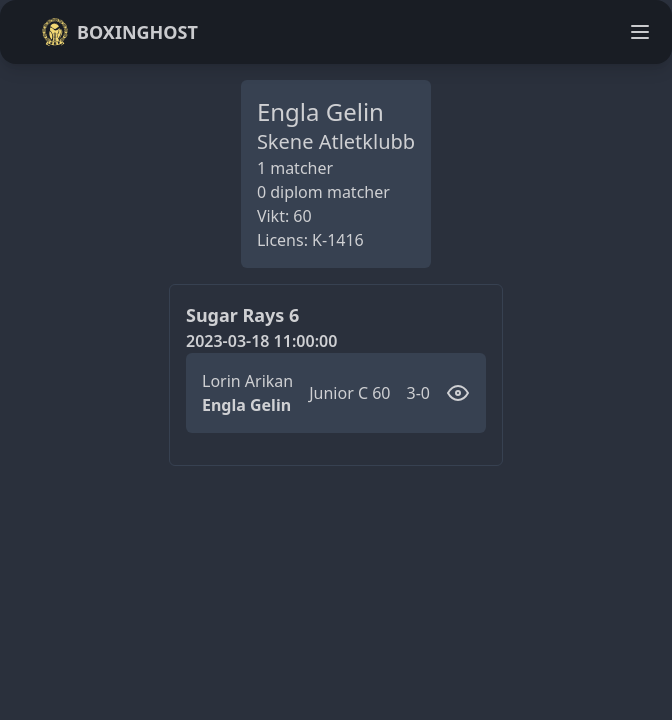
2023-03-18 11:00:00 (261, 341)
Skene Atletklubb (336, 141)
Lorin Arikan (247, 381)
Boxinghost (119, 32)
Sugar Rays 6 (242, 315)
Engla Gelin (246, 405)
